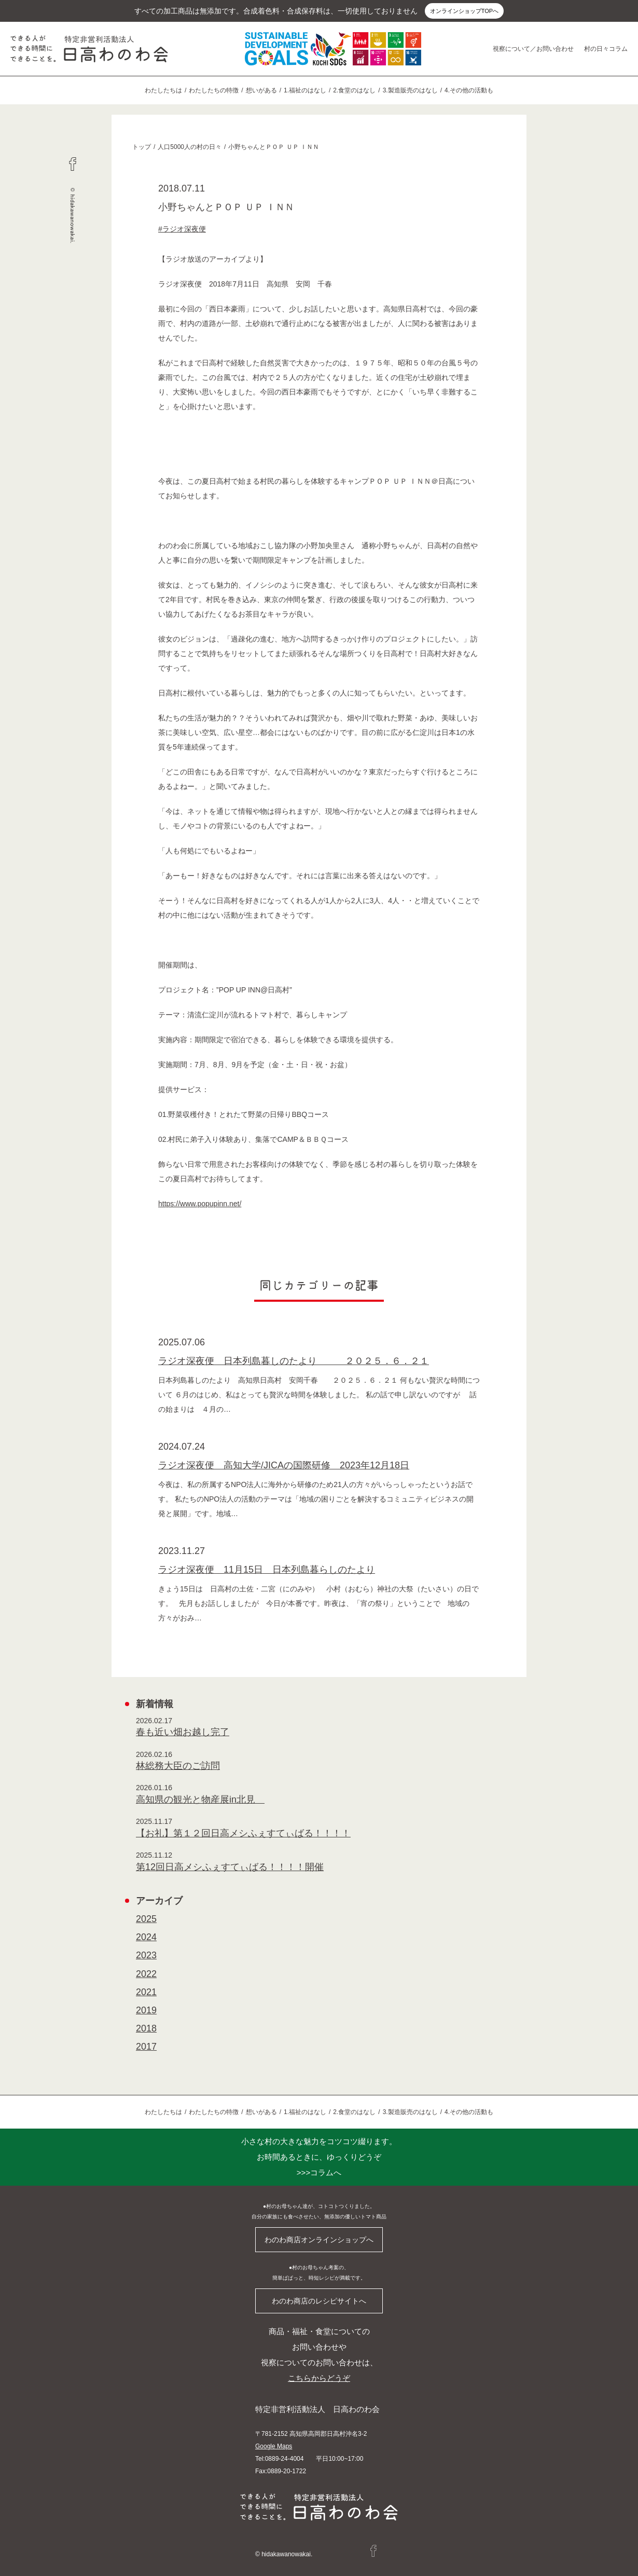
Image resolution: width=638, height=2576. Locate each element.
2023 (146, 1955)
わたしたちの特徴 (214, 90)
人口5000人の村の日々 (189, 147)
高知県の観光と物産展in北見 (200, 1799)
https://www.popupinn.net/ (199, 1204)
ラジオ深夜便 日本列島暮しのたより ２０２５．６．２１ (293, 1361)
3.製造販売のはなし (410, 90)
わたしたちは (163, 90)
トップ (141, 147)
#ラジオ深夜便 (182, 229)
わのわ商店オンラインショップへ (319, 2240)
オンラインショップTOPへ (464, 11)
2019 (146, 2010)
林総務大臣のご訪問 (178, 1766)
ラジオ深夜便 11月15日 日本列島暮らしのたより (266, 1569)
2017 (146, 2046)
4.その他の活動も (469, 90)
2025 (146, 1919)
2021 (146, 1992)
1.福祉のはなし (305, 90)
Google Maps (273, 2446)
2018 (146, 2028)
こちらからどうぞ (319, 2378)
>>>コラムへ (319, 2157)
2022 (146, 1974)
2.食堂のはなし (354, 90)
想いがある (261, 90)
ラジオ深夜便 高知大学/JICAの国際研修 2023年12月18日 (283, 1465)
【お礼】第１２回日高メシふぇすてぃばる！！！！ (243, 1833)
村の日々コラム (606, 48)
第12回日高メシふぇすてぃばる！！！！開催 (230, 1867)
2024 (146, 1937)
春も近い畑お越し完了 (182, 1732)
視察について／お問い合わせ (533, 48)
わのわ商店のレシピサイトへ (319, 2301)
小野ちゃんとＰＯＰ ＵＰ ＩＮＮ (273, 147)
